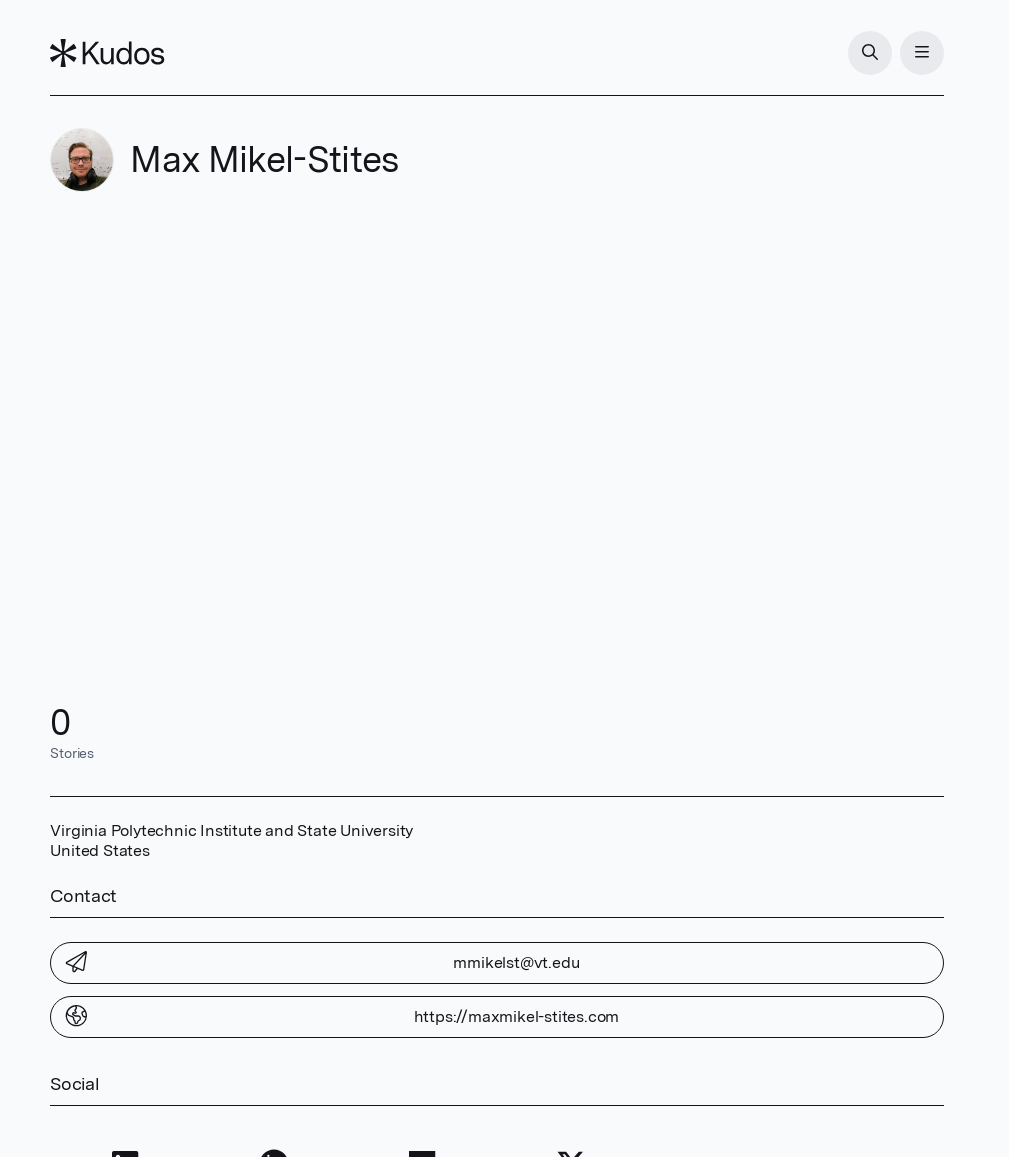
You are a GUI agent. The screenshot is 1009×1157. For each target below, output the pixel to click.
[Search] (870, 53)
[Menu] (922, 53)
